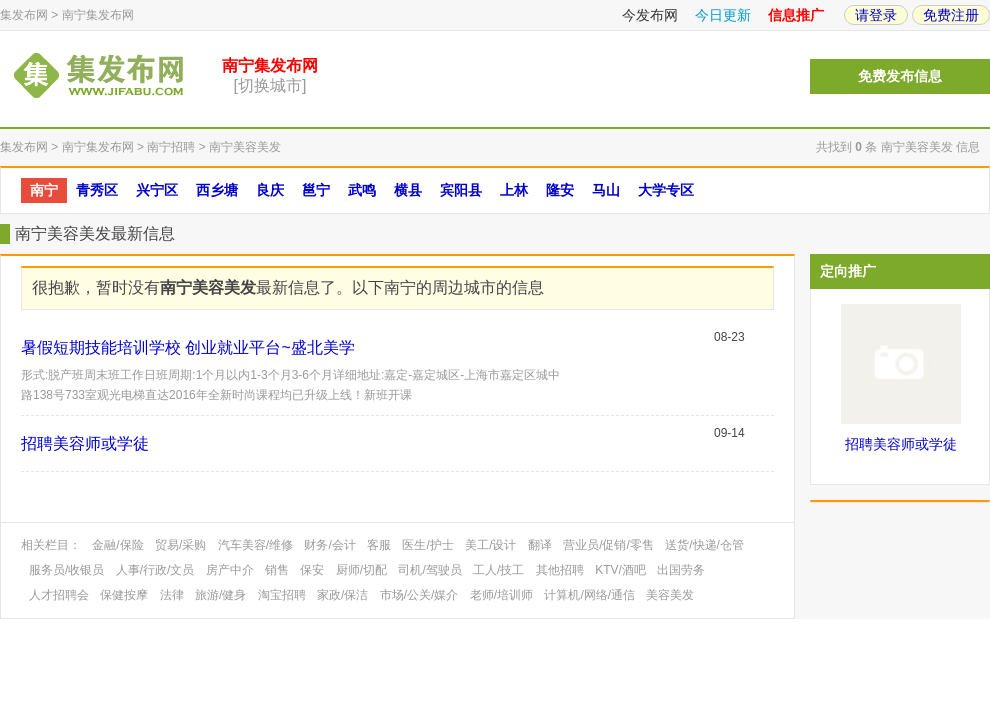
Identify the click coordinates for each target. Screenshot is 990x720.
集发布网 (24, 15)
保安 (312, 570)
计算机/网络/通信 (589, 595)
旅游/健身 (220, 595)
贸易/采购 (180, 545)
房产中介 (230, 570)
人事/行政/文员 (155, 570)
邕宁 (316, 190)
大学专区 (666, 190)
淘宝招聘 (282, 595)
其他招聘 (560, 570)
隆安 (560, 190)
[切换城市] (270, 85)
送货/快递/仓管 (704, 545)
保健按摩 (124, 595)
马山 (606, 190)
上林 (514, 190)
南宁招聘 (171, 147)
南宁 (44, 190)
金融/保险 (117, 545)
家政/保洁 (342, 595)
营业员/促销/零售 (608, 545)
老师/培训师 (501, 595)
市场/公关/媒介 (419, 595)
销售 (277, 570)
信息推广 (796, 15)
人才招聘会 (59, 595)
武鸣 (362, 190)
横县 (408, 190)
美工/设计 (490, 545)
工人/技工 (498, 570)
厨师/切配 (361, 570)
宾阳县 (461, 190)
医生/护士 (427, 545)
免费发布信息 (900, 76)
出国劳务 (681, 570)
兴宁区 (157, 190)
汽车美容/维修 (255, 545)
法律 (172, 595)
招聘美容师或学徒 (85, 443)
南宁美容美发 (245, 147)
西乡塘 (217, 190)
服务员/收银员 (66, 570)
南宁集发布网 (98, 15)
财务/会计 (329, 545)
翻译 (540, 545)
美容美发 (670, 595)
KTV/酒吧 (620, 570)
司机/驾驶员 (429, 570)
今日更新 (723, 15)
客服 (379, 545)
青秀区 (97, 190)
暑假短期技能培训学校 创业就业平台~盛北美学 (188, 347)
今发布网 (650, 15)
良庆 (270, 190)
